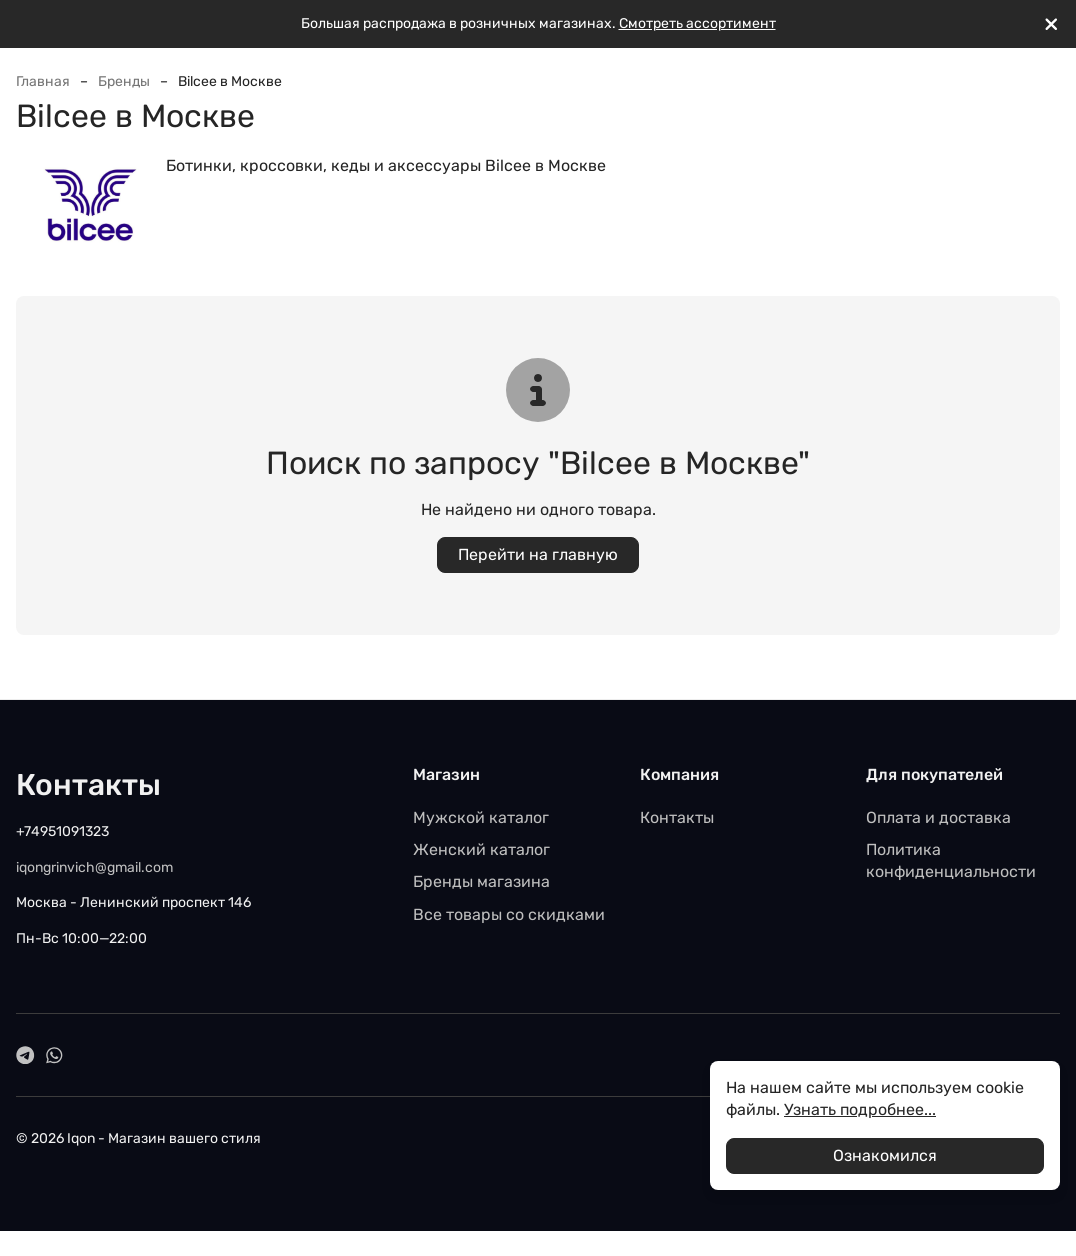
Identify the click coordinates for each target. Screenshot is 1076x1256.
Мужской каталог (481, 817)
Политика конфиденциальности (951, 860)
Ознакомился (885, 1155)
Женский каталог (481, 849)
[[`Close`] (1051, 24)
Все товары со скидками (509, 914)
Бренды (124, 81)
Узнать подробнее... (860, 1109)
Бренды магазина (481, 881)
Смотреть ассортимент (697, 23)
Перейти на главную (538, 554)
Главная (43, 81)
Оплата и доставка (938, 817)
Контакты (677, 817)
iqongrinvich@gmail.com (94, 867)
